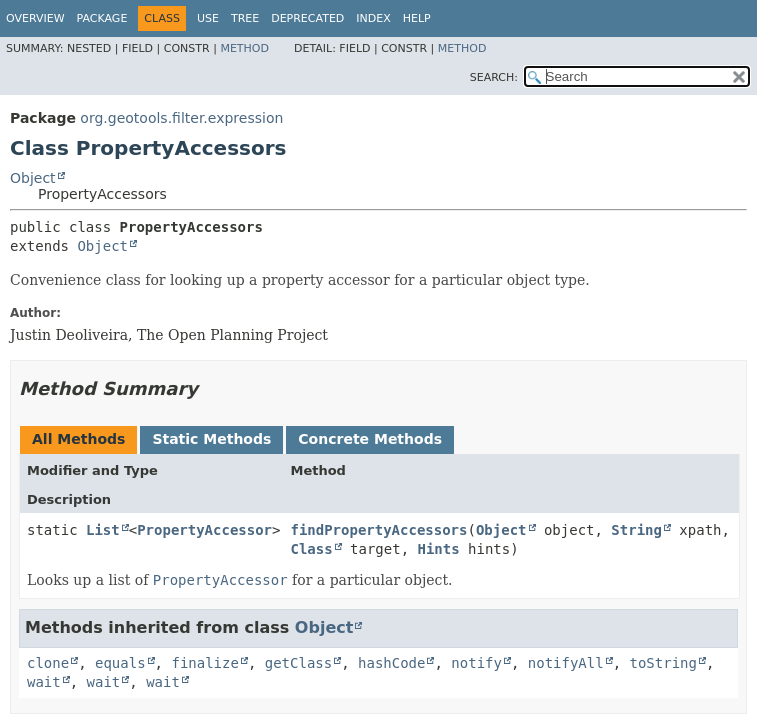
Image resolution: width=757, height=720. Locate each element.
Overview (35, 18)
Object (33, 178)
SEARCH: (494, 77)
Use (208, 18)
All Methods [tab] (78, 439)
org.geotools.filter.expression (181, 118)
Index (373, 18)
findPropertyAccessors (378, 530)
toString (663, 663)
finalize (204, 663)
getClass (298, 663)
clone (48, 663)
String (636, 530)
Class (311, 549)
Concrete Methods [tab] (370, 439)
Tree (245, 18)
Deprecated (307, 18)
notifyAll (566, 663)
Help (417, 18)
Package (102, 18)
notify (476, 663)
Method (244, 48)
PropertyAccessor (204, 530)
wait (44, 682)
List (103, 530)
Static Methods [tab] (211, 439)
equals (120, 663)
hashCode (391, 663)
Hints (438, 549)
